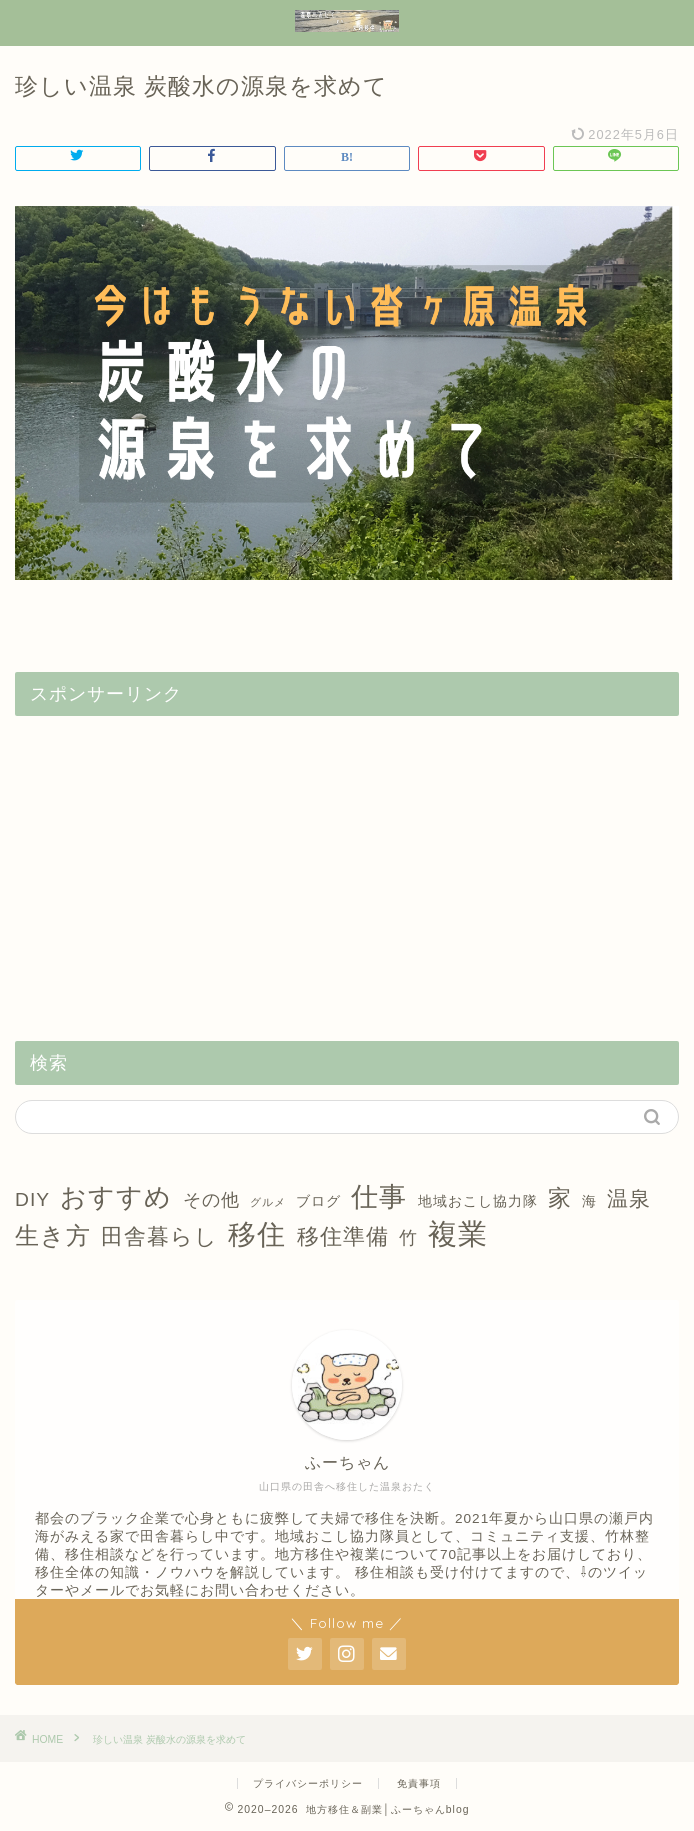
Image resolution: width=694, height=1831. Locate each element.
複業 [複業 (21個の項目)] (458, 1233)
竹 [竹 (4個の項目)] (408, 1238)
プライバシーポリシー (308, 1783)
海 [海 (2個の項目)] (589, 1201)
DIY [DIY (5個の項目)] (32, 1199)
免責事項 (419, 1783)
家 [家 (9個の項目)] (560, 1198)
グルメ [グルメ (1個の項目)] (268, 1202)
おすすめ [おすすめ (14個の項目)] (116, 1197)
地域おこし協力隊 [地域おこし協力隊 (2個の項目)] (478, 1201)
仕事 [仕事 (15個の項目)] (379, 1197)
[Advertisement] (347, 871)
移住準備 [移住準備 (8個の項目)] (343, 1236)
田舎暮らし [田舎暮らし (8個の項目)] (159, 1236)
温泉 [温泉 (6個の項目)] (629, 1198)
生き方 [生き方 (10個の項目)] (53, 1235)
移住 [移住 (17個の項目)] (257, 1234)
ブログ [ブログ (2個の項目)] (318, 1201)
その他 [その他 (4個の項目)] (211, 1200)
